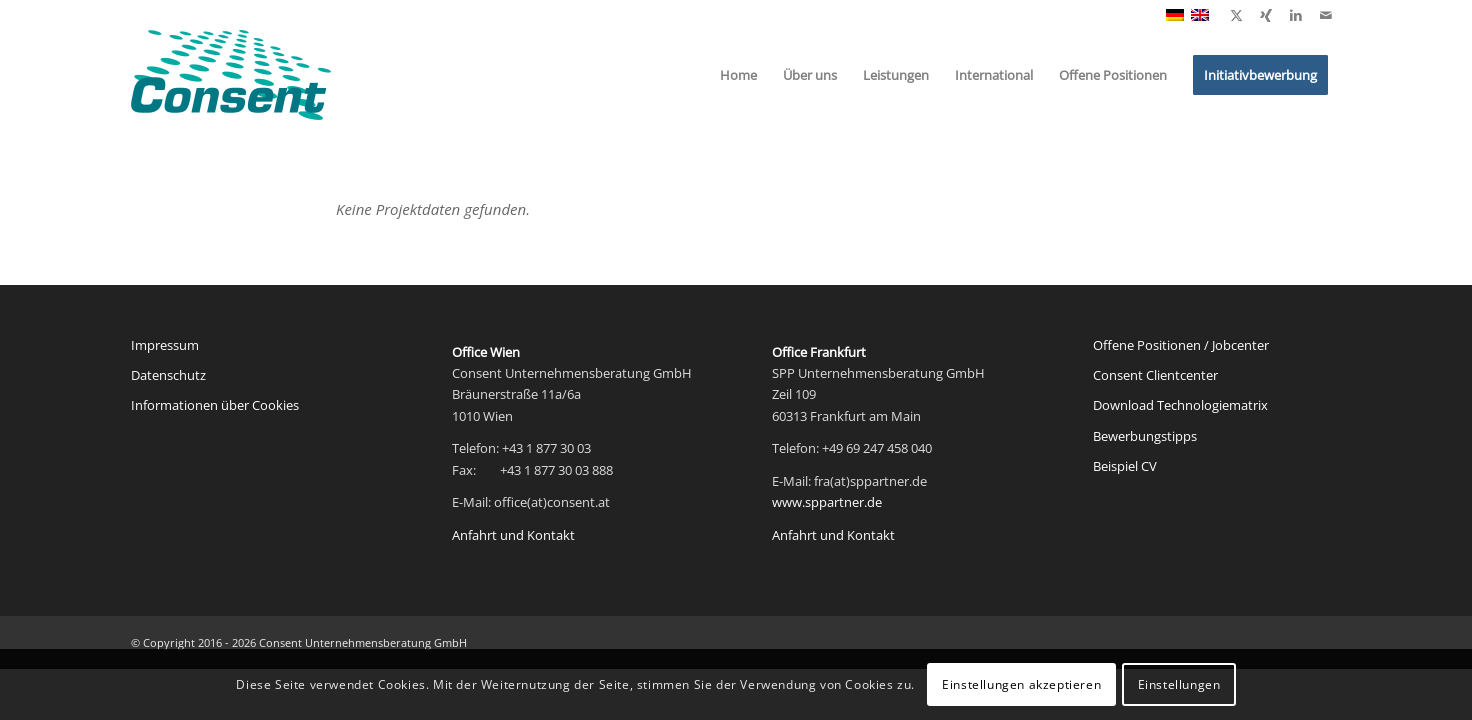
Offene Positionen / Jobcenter (1181, 345)
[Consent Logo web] (231, 75)
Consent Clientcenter (1155, 375)
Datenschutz (168, 375)
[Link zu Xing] (1266, 15)
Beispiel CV (1125, 466)
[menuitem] (738, 75)
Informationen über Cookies (215, 405)
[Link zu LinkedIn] (1296, 15)
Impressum (165, 345)
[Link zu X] (1236, 15)
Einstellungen (1179, 684)
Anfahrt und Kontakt (513, 535)
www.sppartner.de (827, 502)
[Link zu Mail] (1326, 15)
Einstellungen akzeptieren (1021, 684)
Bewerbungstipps (1145, 436)
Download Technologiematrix (1180, 405)
